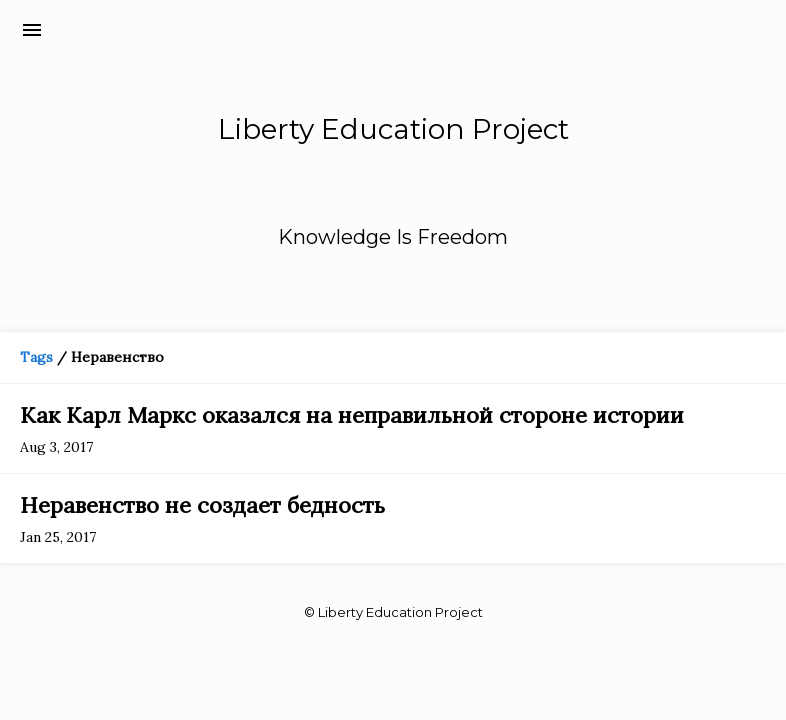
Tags (36, 357)
